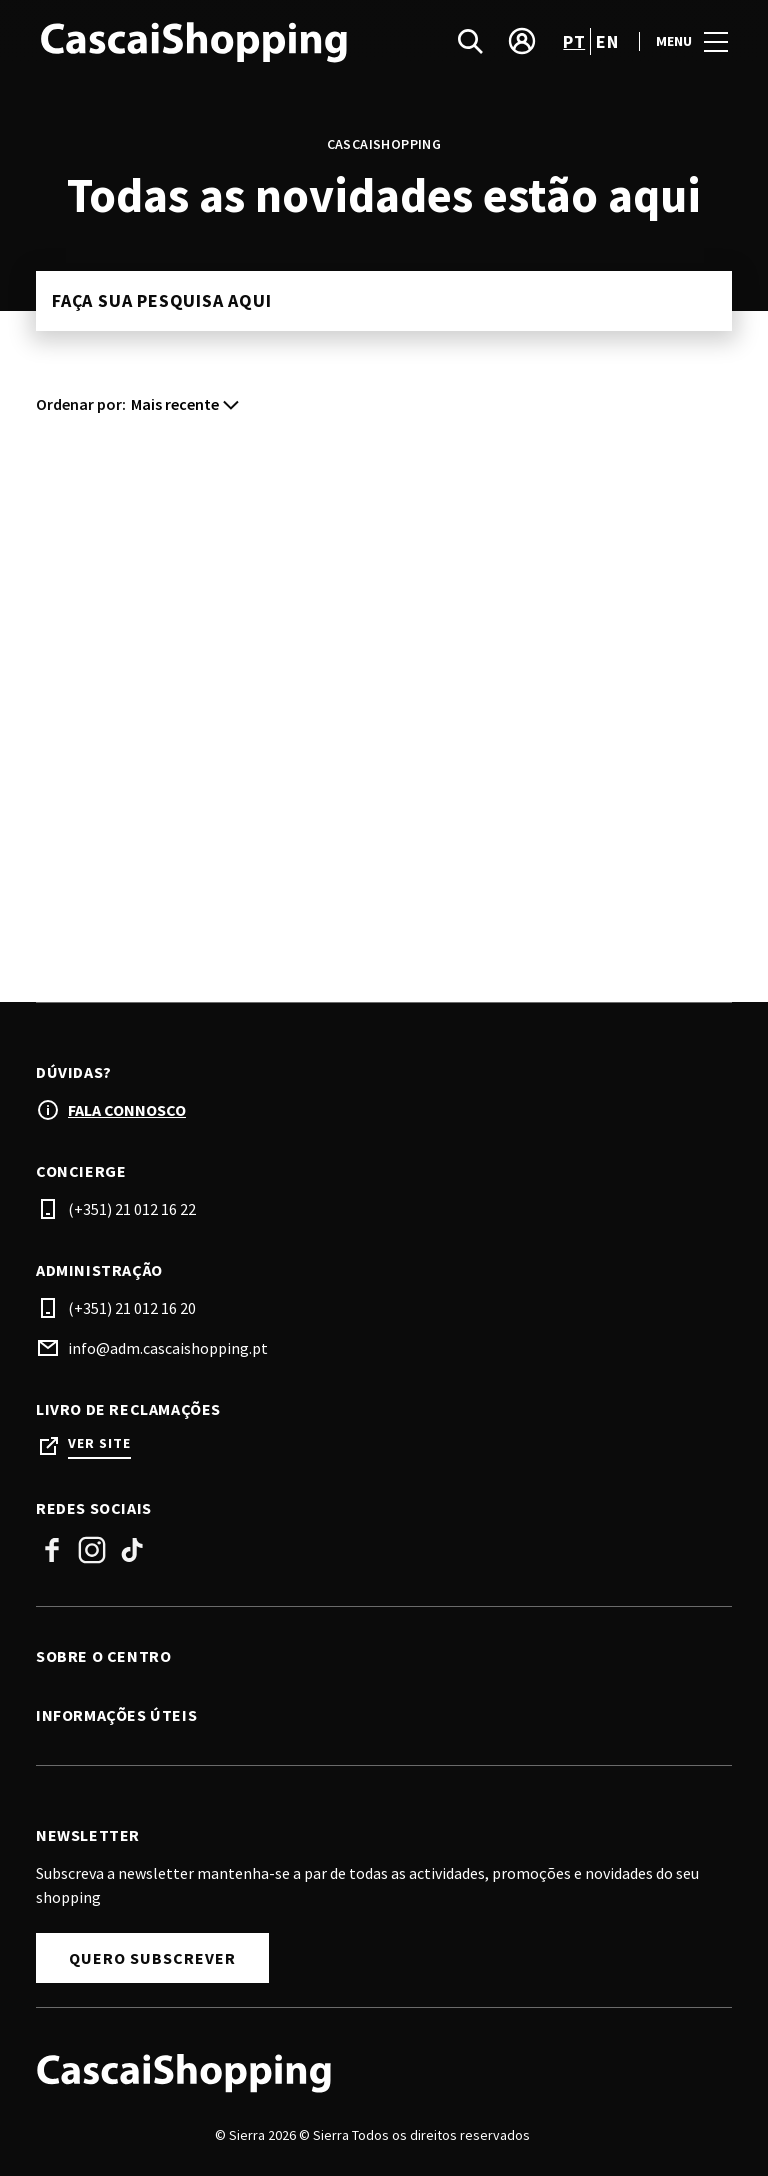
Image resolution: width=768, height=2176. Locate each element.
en (607, 41)
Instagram (92, 1550)
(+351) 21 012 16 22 (132, 1209)
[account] (522, 41)
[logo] (212, 41)
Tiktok (132, 1550)
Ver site (99, 1443)
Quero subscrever (152, 1958)
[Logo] (372, 2072)
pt (574, 41)
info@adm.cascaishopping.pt (168, 1348)
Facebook (52, 1550)
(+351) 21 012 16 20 (132, 1308)
